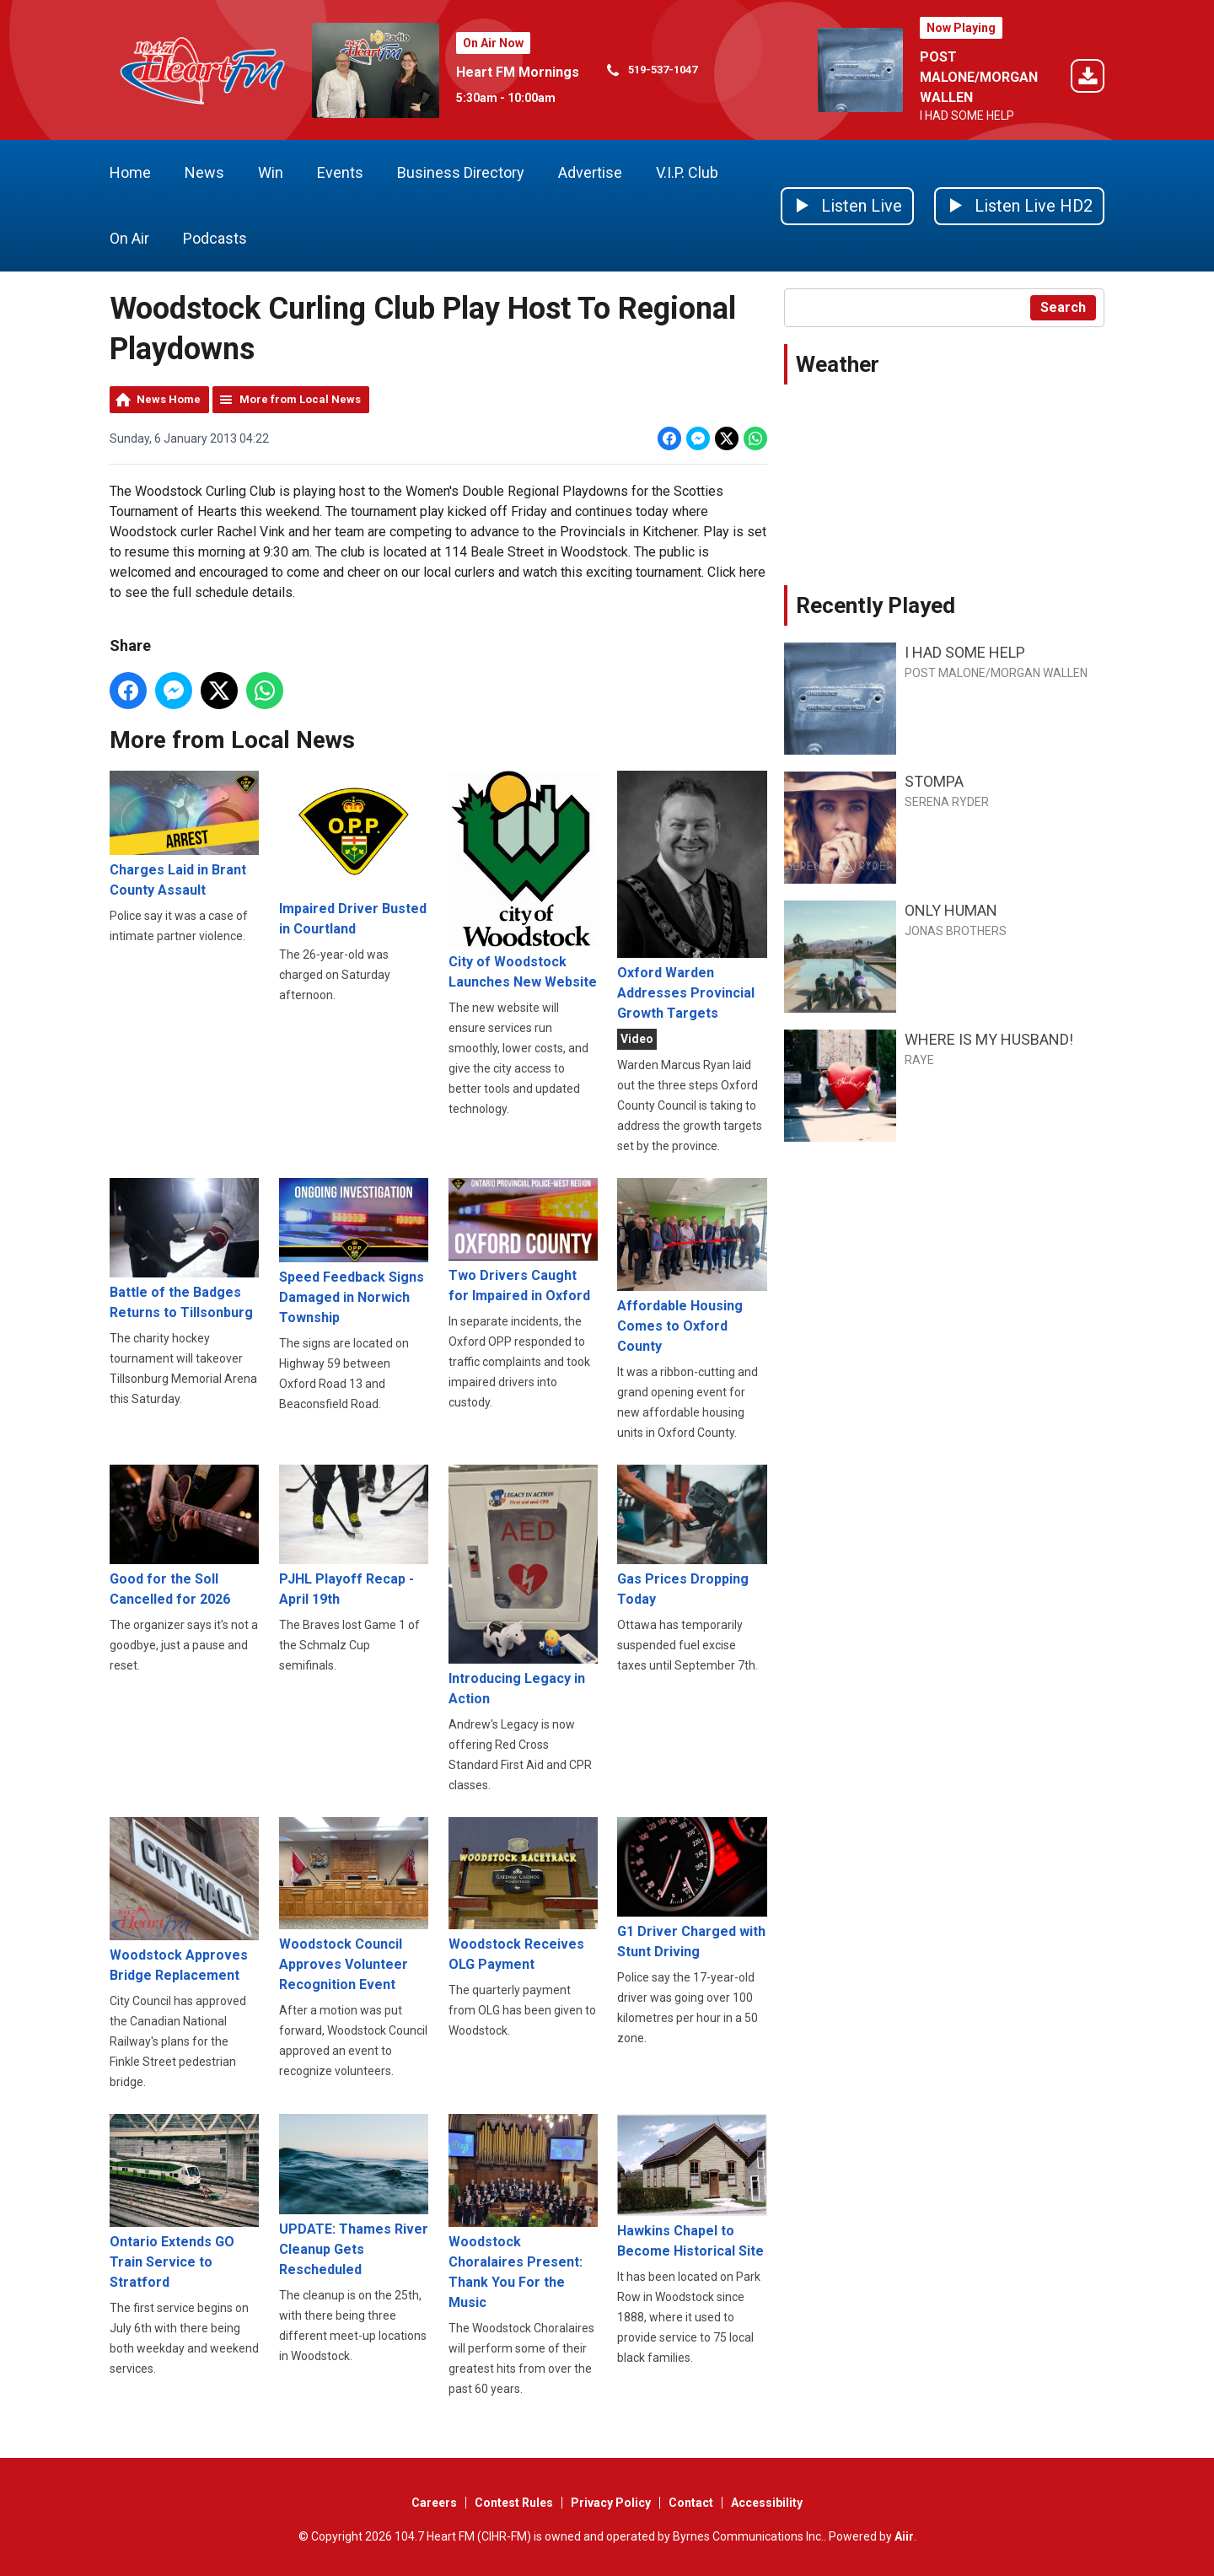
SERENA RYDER (947, 802)
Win (270, 172)
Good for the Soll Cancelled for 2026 (184, 1536)
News (204, 172)
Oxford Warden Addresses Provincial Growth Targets (691, 896)
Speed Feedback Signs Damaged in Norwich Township (353, 1252)
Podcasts (215, 238)
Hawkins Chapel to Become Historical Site (691, 2187)
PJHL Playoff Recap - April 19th (353, 1536)
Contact (691, 2502)
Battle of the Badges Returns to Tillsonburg (184, 1249)
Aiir (904, 2536)
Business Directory (460, 172)
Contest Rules (514, 2502)
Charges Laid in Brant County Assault (184, 834)
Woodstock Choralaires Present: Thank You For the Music (523, 2212)
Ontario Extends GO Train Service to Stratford (184, 2202)
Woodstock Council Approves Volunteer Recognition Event (353, 1905)
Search (1063, 307)
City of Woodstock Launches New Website (523, 880)
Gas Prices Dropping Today (691, 1536)
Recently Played (875, 605)
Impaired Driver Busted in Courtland (353, 854)
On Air (129, 238)
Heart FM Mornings (517, 72)
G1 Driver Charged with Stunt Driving (691, 1888)
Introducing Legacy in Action (523, 1586)
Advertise (590, 172)
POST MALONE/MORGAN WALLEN (979, 77)
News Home (169, 399)
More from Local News (300, 399)
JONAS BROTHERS (956, 931)
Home (130, 172)
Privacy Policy (611, 2502)
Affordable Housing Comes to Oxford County (691, 1266)
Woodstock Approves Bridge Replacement (184, 1900)
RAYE (919, 1060)
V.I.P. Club (687, 172)
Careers (434, 2502)
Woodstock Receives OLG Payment (523, 1894)
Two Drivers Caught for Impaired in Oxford (523, 1241)
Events (340, 172)
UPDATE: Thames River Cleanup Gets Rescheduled (353, 2196)
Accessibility (767, 2502)
